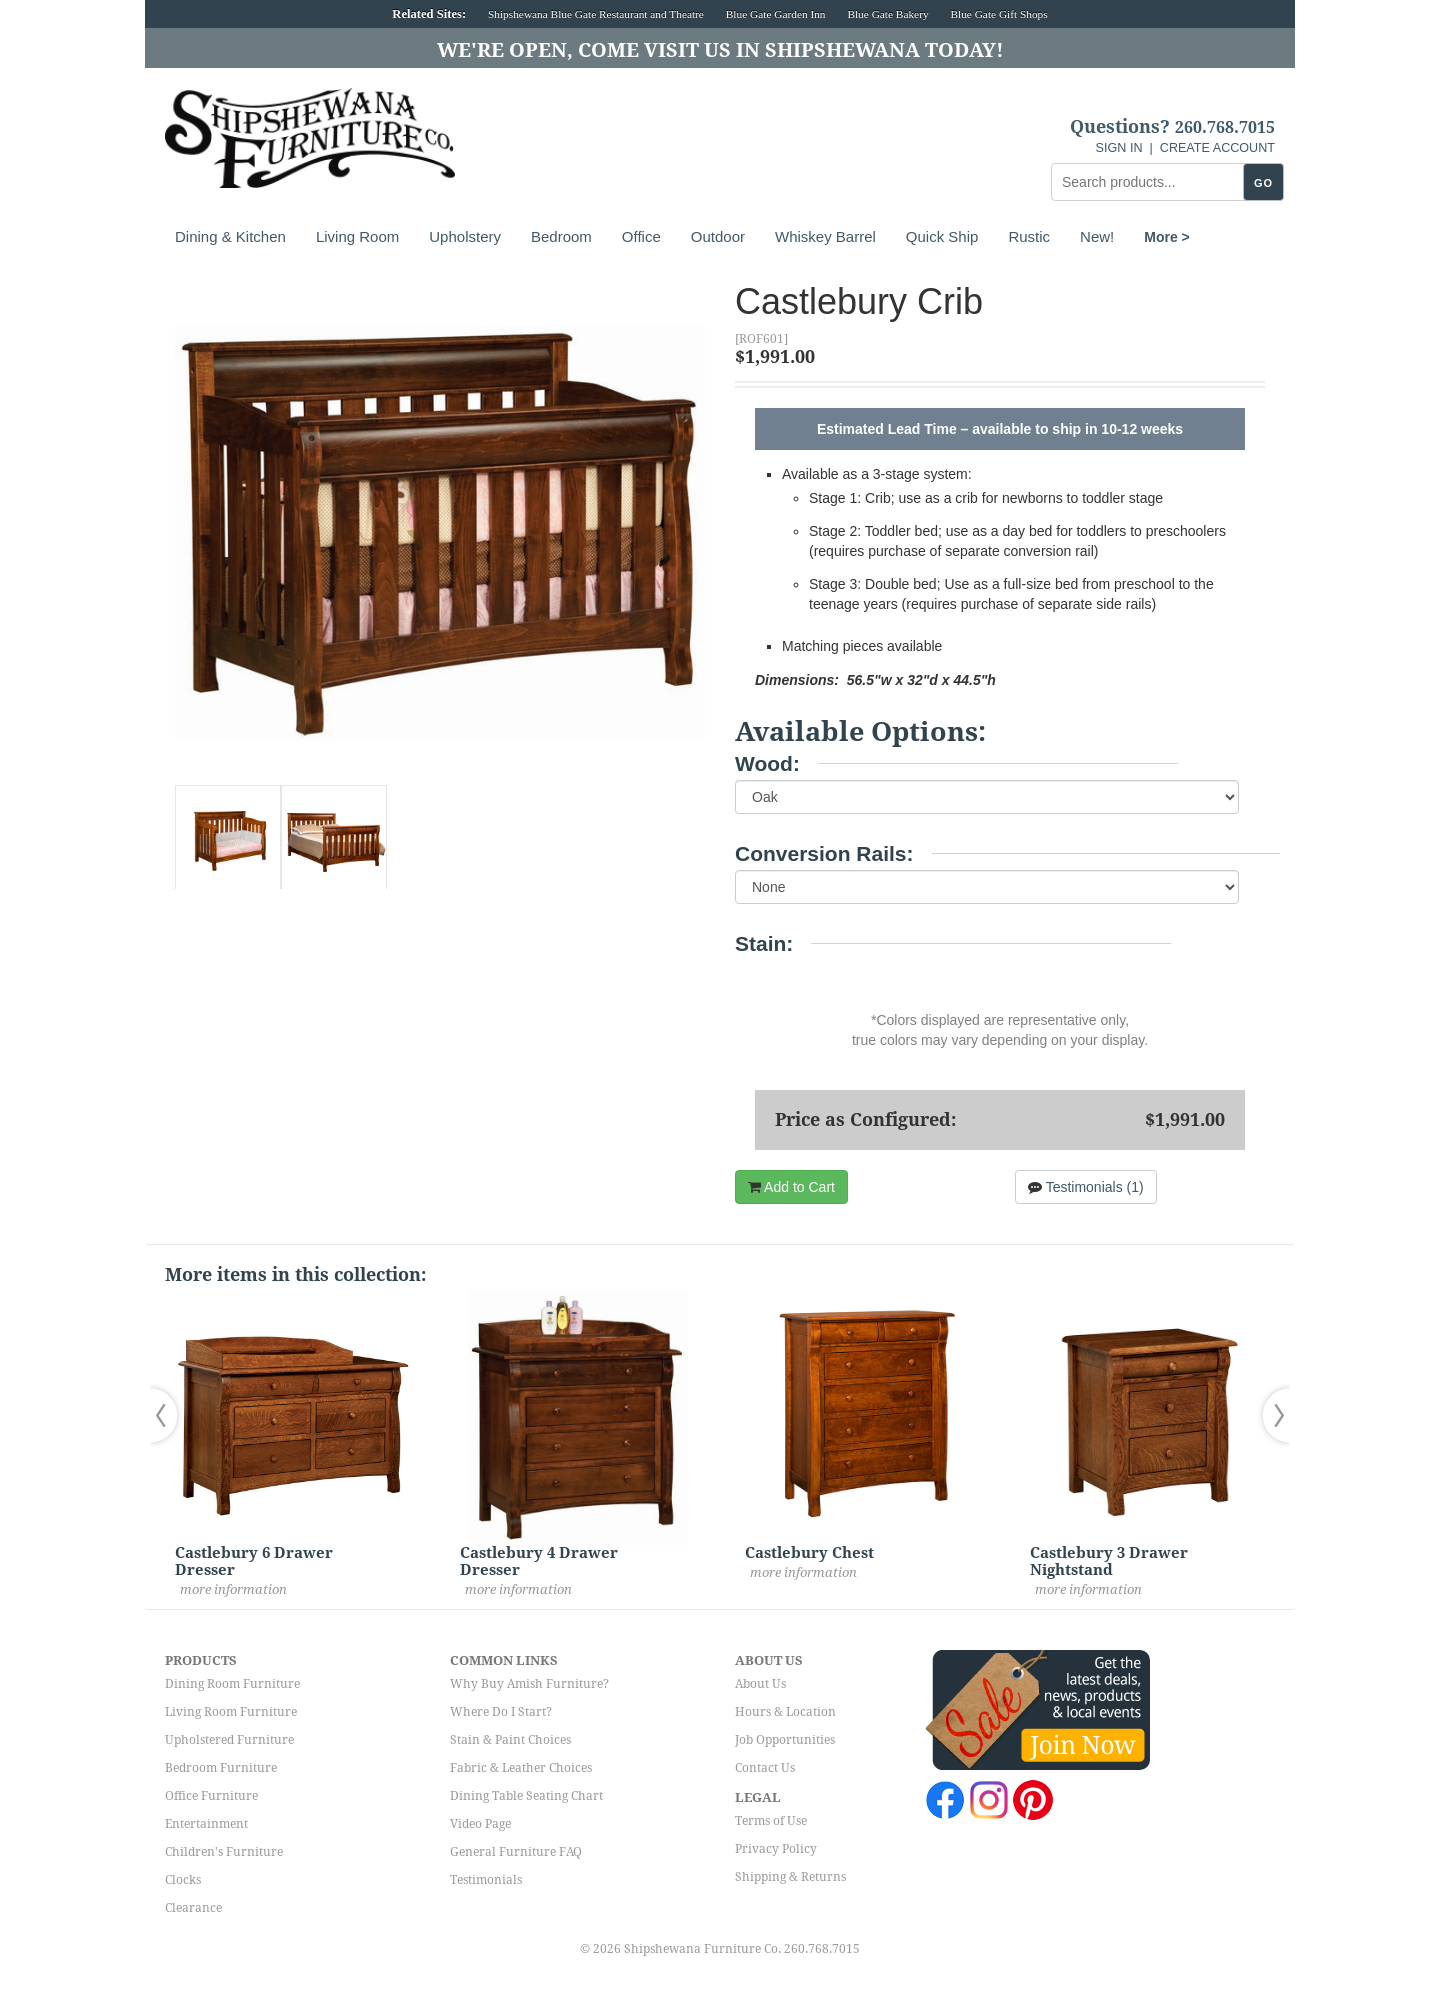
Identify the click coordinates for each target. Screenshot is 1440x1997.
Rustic (1029, 236)
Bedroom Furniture (221, 1768)
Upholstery (465, 236)
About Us (760, 1684)
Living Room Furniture (231, 1712)
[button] (168, 1415)
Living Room (357, 236)
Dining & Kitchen (230, 236)
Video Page (480, 1824)
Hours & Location (785, 1712)
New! (1097, 236)
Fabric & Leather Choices (521, 1768)
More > (1167, 237)
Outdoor (718, 236)
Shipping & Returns (790, 1877)
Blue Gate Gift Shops (998, 14)
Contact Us (765, 1768)
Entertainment (206, 1824)
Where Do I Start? (501, 1712)
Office (641, 236)
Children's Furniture (224, 1852)
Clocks (183, 1880)
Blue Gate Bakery (887, 14)
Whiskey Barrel (825, 236)
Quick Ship (942, 236)
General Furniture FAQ (516, 1852)
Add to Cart (791, 1187)
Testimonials (486, 1880)
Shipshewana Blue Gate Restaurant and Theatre (596, 14)
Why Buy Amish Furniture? (529, 1684)
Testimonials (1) (1086, 1187)
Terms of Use (771, 1821)
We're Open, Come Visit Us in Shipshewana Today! (720, 50)
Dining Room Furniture (232, 1684)
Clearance (193, 1908)
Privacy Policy (776, 1849)
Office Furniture (211, 1796)
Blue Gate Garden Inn (776, 14)
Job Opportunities (785, 1740)
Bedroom (561, 236)
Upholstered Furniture (229, 1740)
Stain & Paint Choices (510, 1740)
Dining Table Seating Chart (526, 1796)
